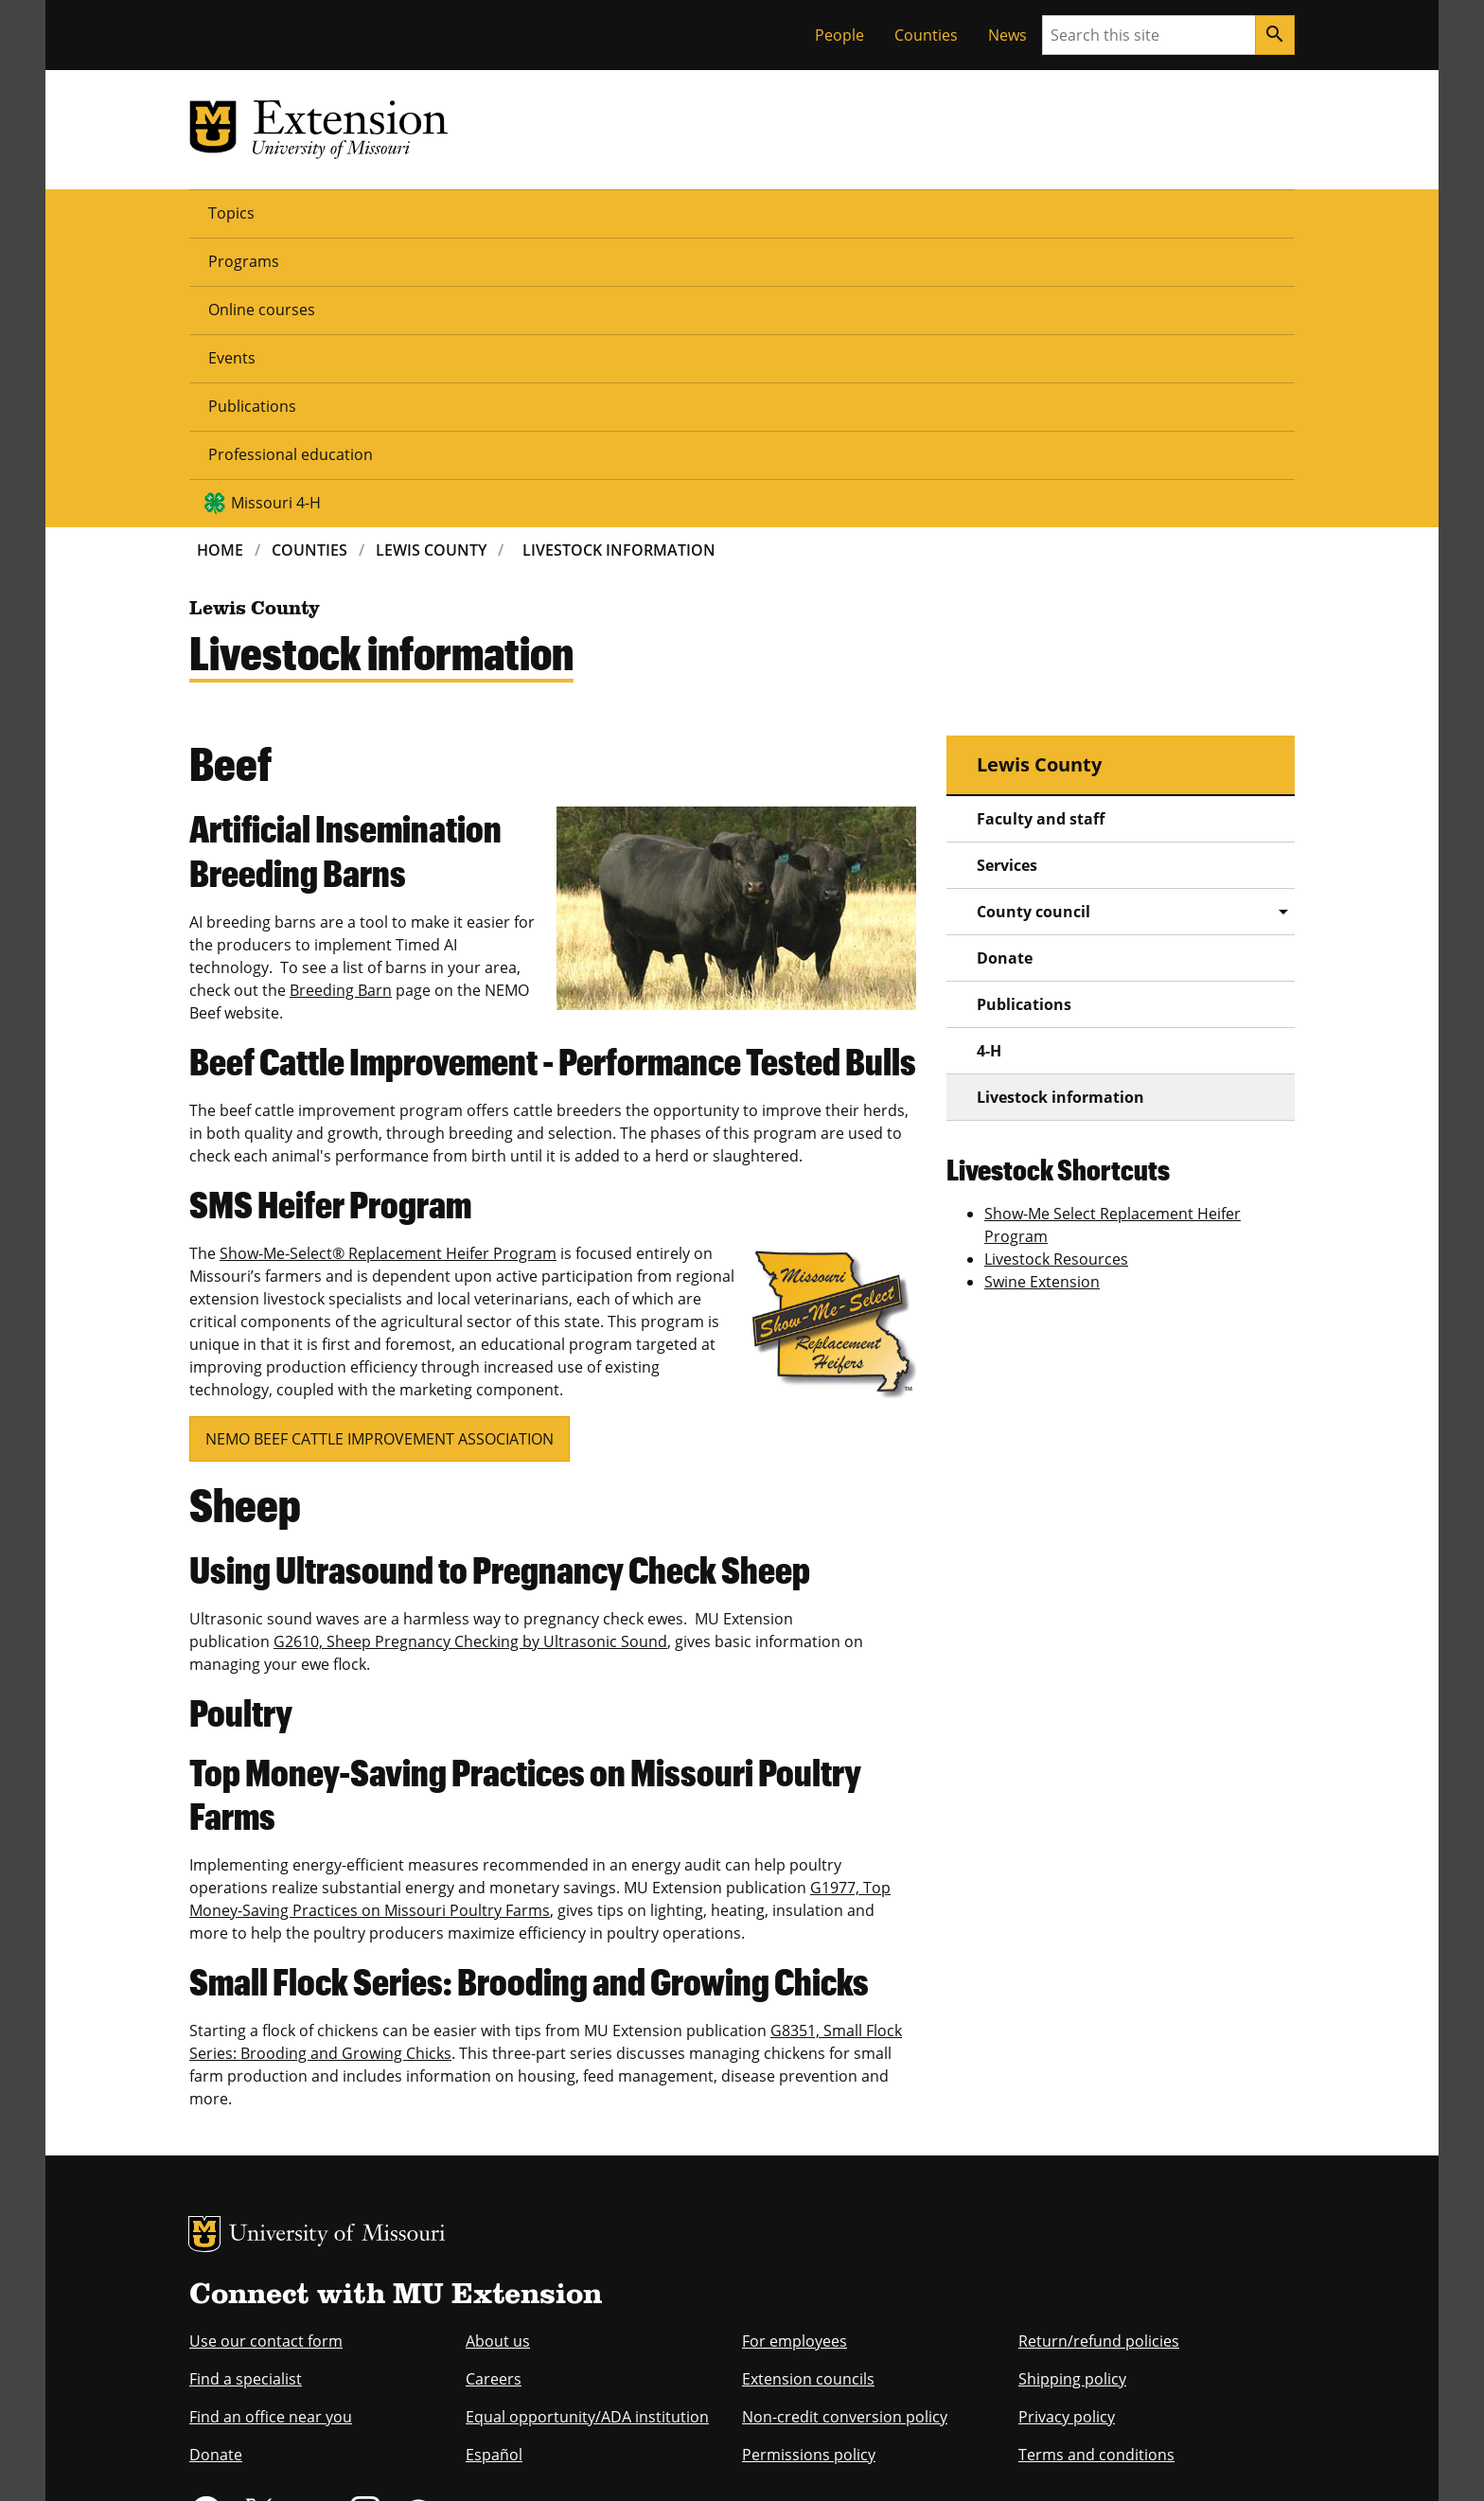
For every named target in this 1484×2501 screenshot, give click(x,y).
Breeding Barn (341, 699)
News (1007, 35)
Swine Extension (1042, 991)
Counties (926, 35)
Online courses (454, 212)
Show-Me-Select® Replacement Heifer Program (388, 962)
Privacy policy (1066, 2126)
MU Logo (204, 1943)
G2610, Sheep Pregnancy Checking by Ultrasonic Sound (470, 1350)
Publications (675, 212)
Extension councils (808, 2088)
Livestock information (1060, 806)
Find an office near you (270, 2126)
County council (1033, 621)
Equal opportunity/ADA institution (587, 2126)
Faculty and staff (1040, 528)
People (839, 35)
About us (498, 2050)
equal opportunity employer (320, 2338)
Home (220, 259)
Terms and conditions (1096, 2164)
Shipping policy (1072, 2088)
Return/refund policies (1098, 2050)
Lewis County (431, 259)
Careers (493, 2088)
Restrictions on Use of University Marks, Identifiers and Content (367, 2460)
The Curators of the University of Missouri (364, 2422)
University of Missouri (337, 1945)
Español (494, 2164)
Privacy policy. (817, 2460)
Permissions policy (808, 2164)
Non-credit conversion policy (844, 2126)
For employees (794, 2050)
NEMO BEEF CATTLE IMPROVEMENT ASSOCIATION (379, 1148)
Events (569, 212)
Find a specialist (245, 2088)
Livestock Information (619, 259)
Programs (327, 212)
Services (1007, 574)
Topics (231, 212)
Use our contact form (266, 2050)
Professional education (839, 212)
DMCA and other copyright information (662, 2460)
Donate (1005, 667)
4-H (989, 760)
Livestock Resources (1056, 968)
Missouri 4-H (1027, 212)
